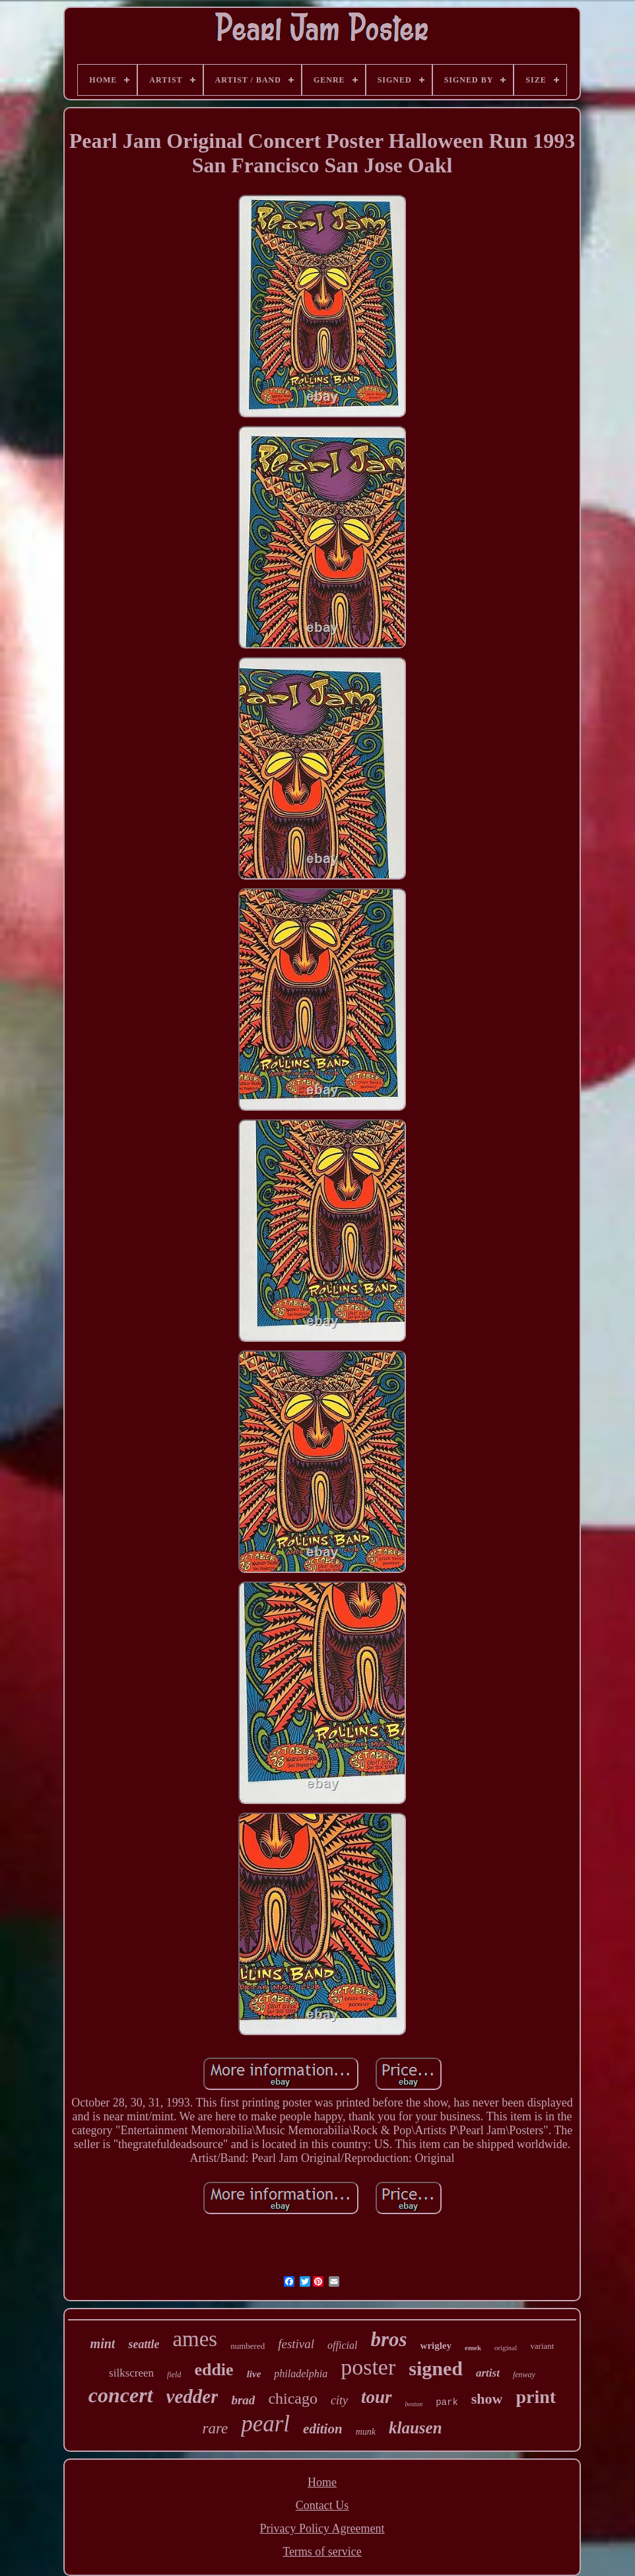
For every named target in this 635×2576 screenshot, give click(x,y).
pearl (265, 2424)
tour (376, 2397)
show (487, 2398)
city (339, 2400)
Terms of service (322, 2551)
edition (323, 2429)
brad (243, 2400)
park (447, 2402)
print (536, 2396)
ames (194, 2339)
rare (215, 2428)
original (505, 2347)
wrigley (435, 2345)
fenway (524, 2374)
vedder (192, 2396)
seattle (143, 2344)
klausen (415, 2428)
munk (366, 2432)
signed (436, 2368)
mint (103, 2343)
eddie (213, 2369)
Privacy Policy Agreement (322, 2528)
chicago (293, 2398)
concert (120, 2395)
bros (388, 2339)
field (174, 2374)
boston (414, 2404)
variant (542, 2346)
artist (488, 2373)
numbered (247, 2346)
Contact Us (322, 2505)
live (254, 2374)
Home (322, 2482)
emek (473, 2347)
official (342, 2345)
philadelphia (300, 2373)
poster (368, 2367)
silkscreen (131, 2373)
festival (296, 2344)
